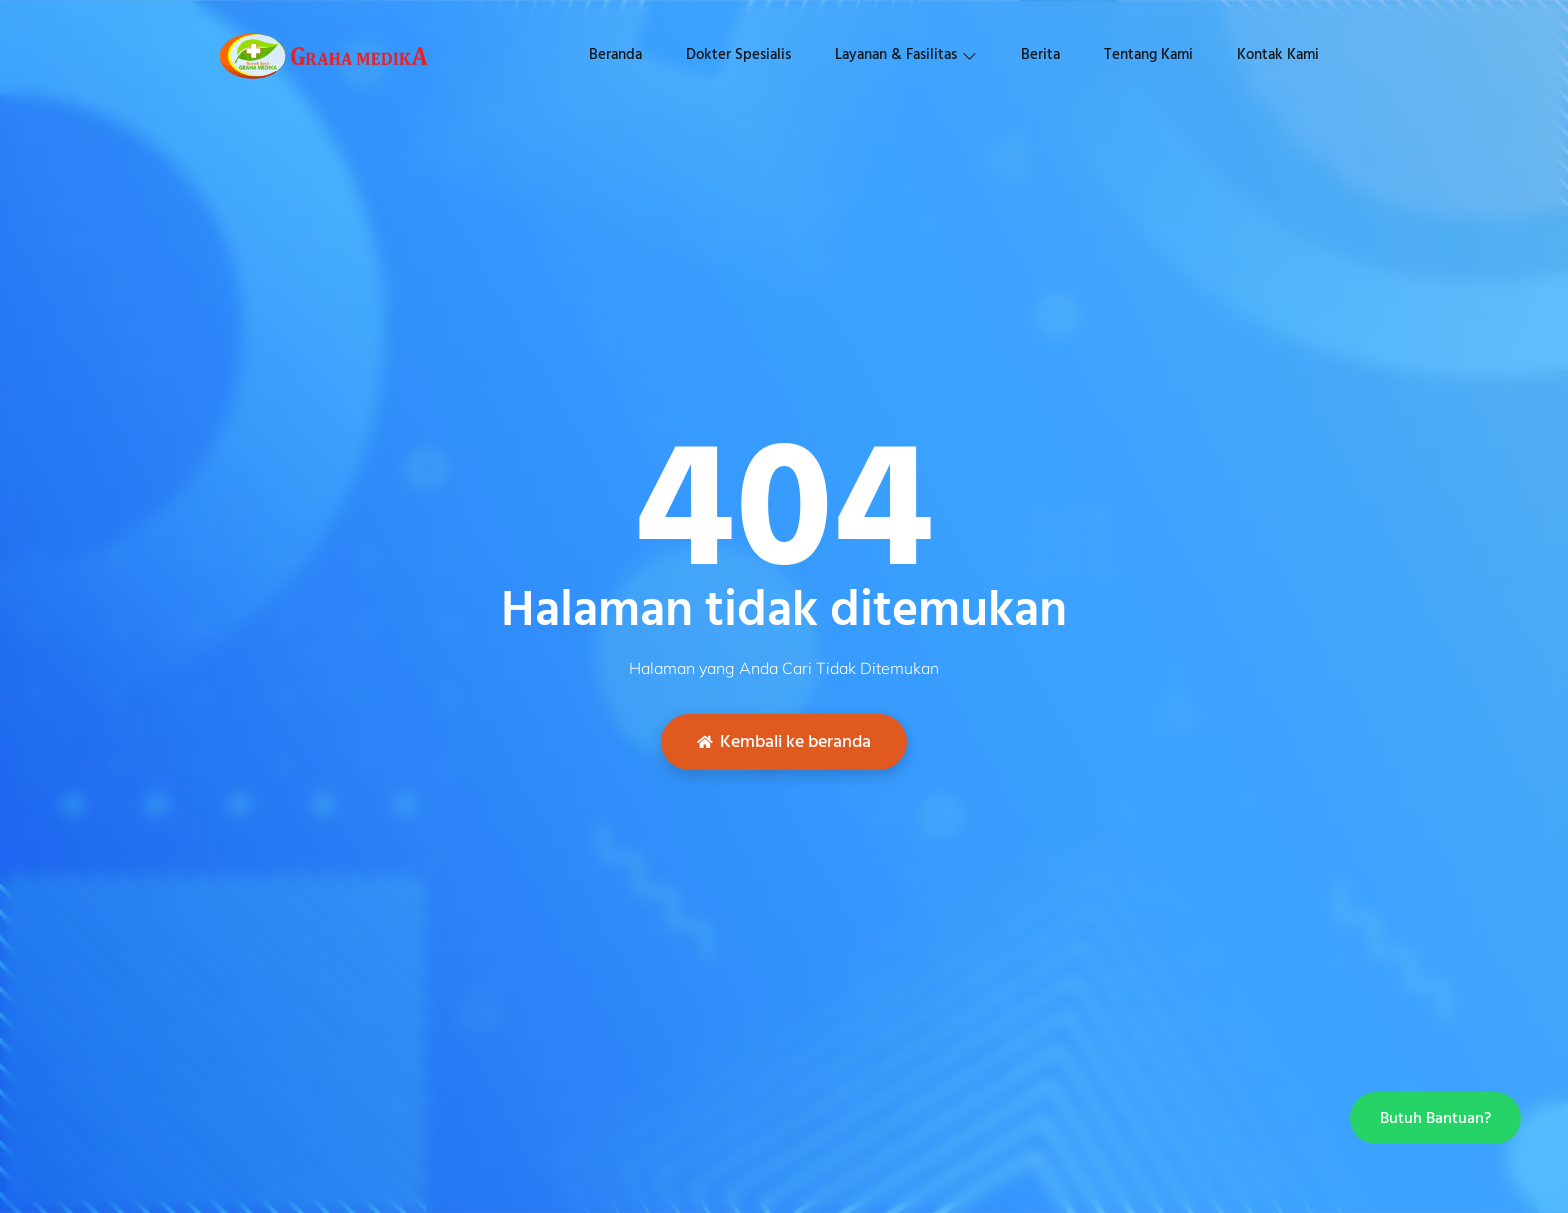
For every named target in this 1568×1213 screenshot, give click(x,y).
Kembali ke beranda (784, 741)
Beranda (615, 54)
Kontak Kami (1278, 54)
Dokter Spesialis (738, 54)
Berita (1040, 54)
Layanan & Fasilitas (906, 54)
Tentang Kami (1148, 54)
